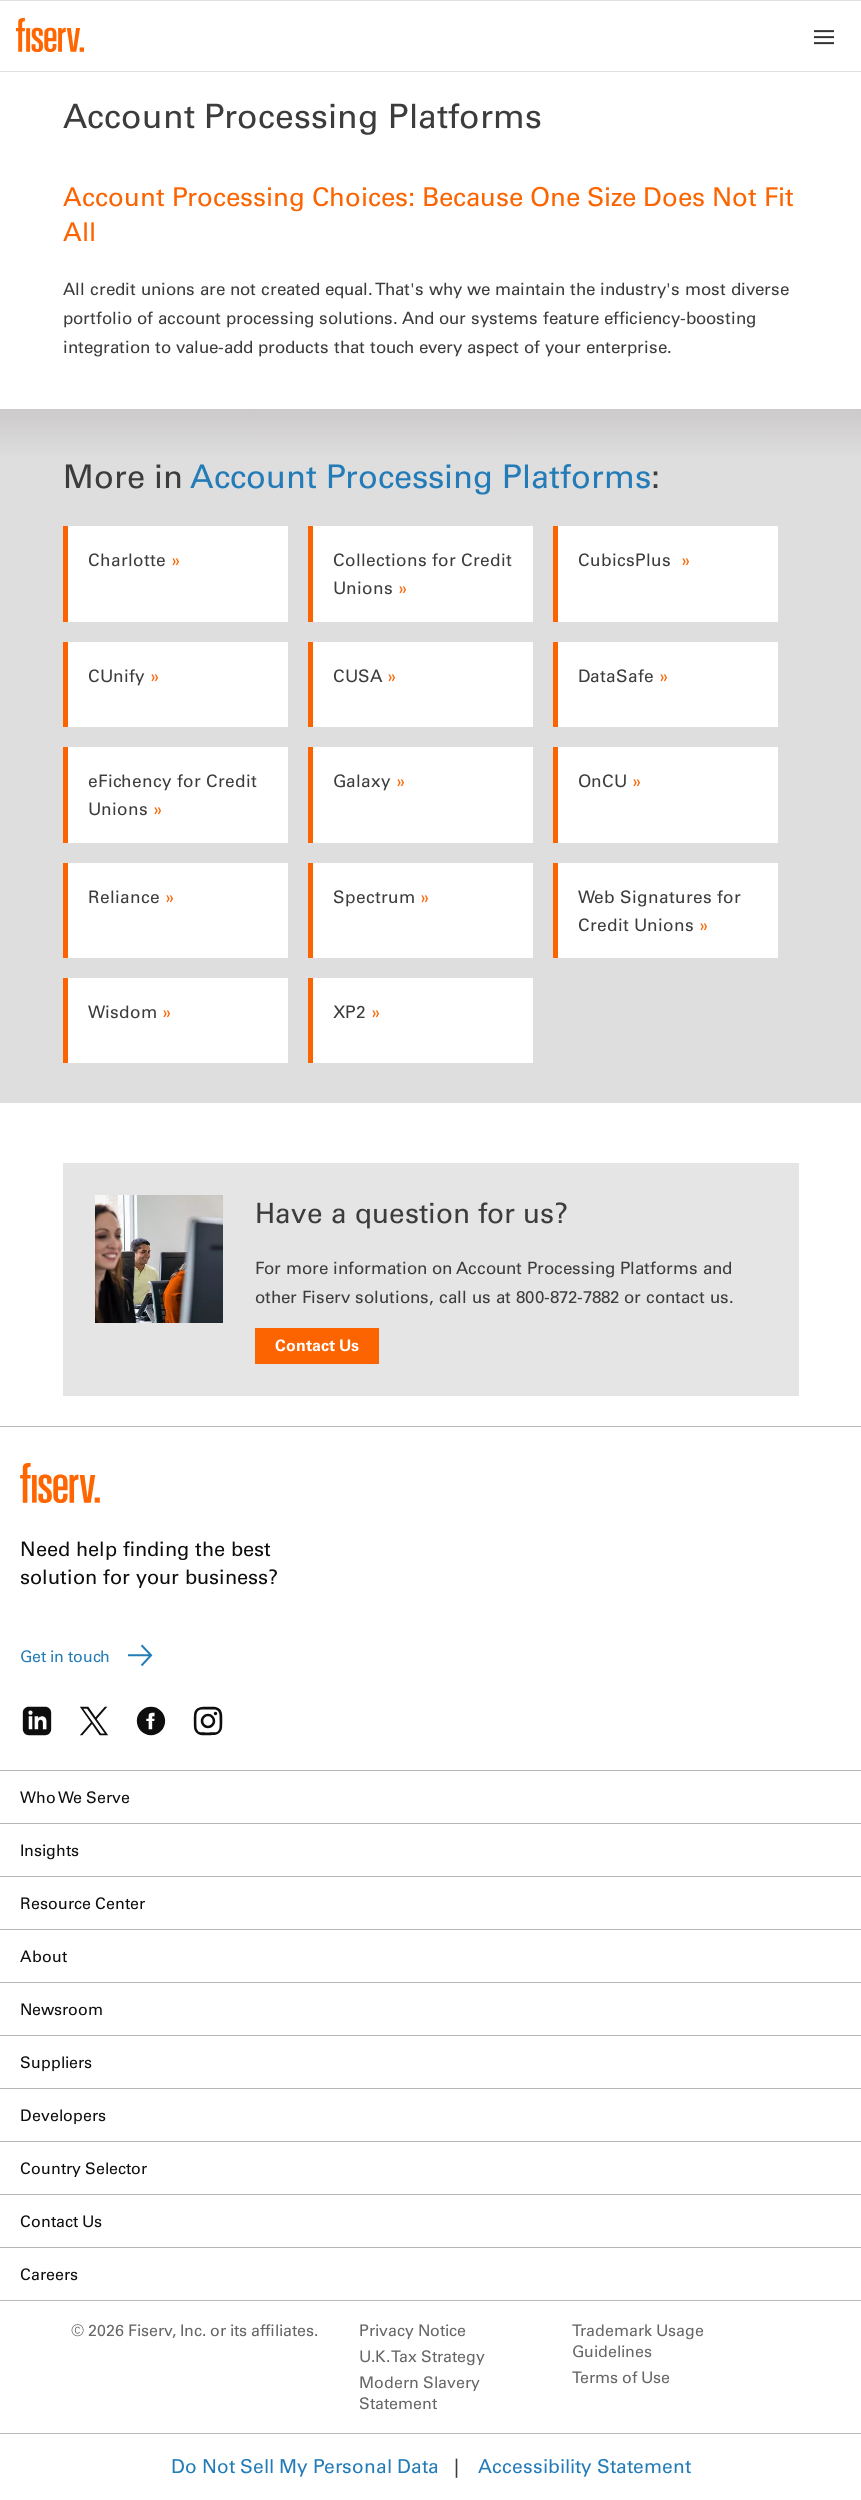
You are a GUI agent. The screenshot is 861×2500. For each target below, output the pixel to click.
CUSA (357, 675)
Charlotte (127, 559)
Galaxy (362, 780)
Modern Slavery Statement (419, 2392)
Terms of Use (621, 2377)
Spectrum (374, 896)
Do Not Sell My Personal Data (305, 2466)
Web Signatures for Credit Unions (659, 910)
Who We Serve (75, 1797)
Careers (49, 2274)
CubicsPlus (627, 559)
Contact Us (317, 1345)
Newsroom (61, 2009)
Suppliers (56, 2062)
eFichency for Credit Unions (172, 794)
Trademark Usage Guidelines (638, 2340)
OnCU (602, 780)
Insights (49, 1850)
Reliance (124, 896)
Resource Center (82, 1903)
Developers (63, 2115)
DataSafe (616, 675)
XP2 (349, 1011)
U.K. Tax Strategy (422, 2356)
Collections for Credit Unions (422, 573)
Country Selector (83, 2168)
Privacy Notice (412, 2330)
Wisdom (122, 1011)
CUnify (116, 675)
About (43, 1956)
